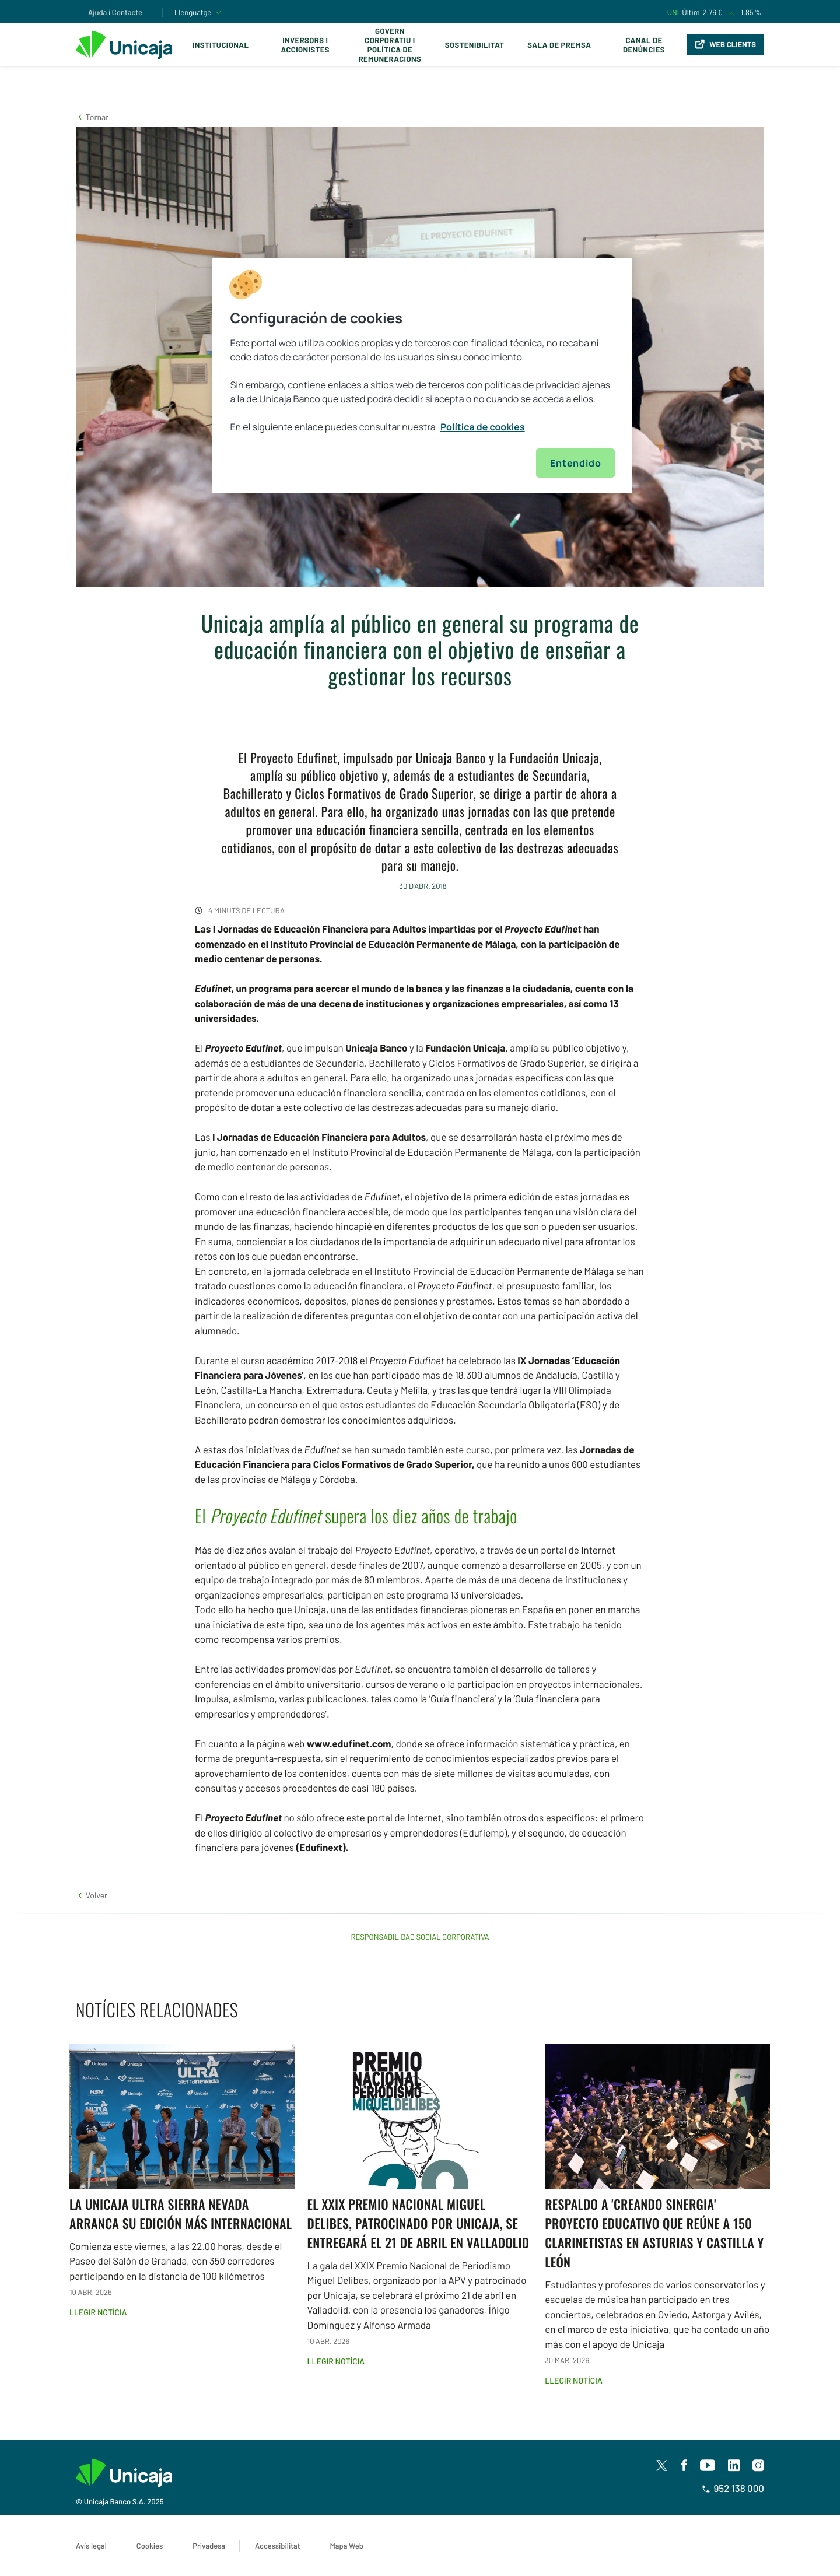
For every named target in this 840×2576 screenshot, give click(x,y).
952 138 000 (733, 2488)
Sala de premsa (559, 45)
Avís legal (91, 2545)
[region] (422, 375)
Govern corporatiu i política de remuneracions (390, 45)
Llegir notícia (98, 2312)
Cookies (149, 2545)
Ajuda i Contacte (115, 12)
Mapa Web (346, 2545)
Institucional (220, 45)
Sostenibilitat (474, 45)
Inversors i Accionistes (305, 45)
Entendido (575, 463)
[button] (92, 117)
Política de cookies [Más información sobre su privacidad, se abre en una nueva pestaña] (482, 426)
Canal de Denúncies (644, 45)
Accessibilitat (277, 2545)
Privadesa (208, 2545)
